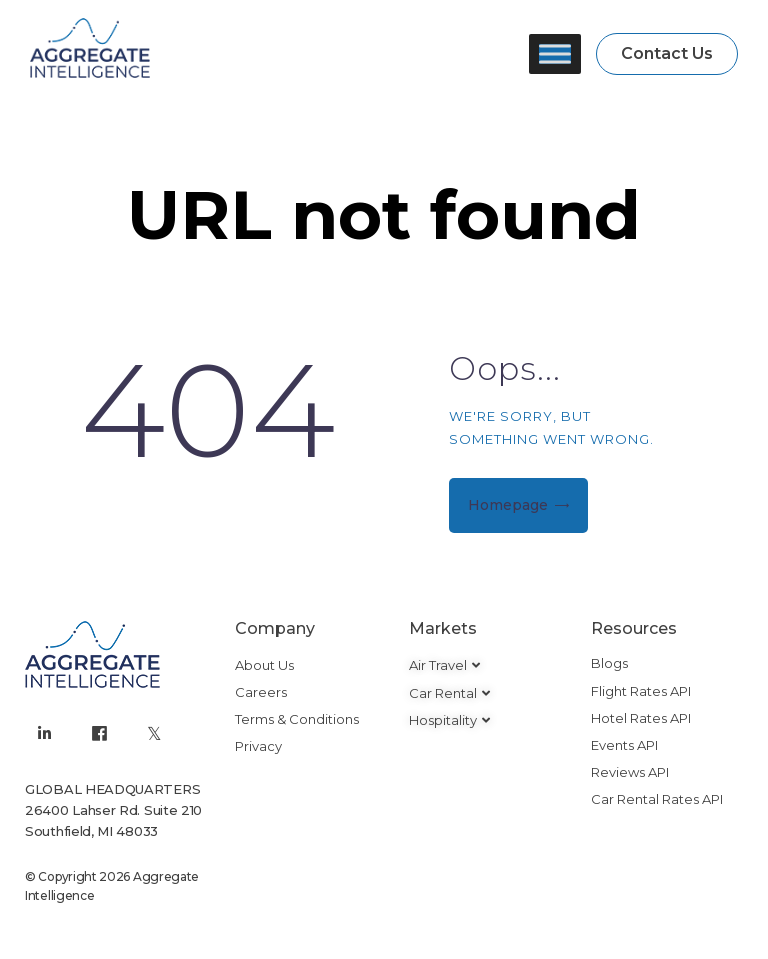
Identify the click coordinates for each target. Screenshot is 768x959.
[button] (667, 54)
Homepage (508, 505)
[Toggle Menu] (555, 53)
